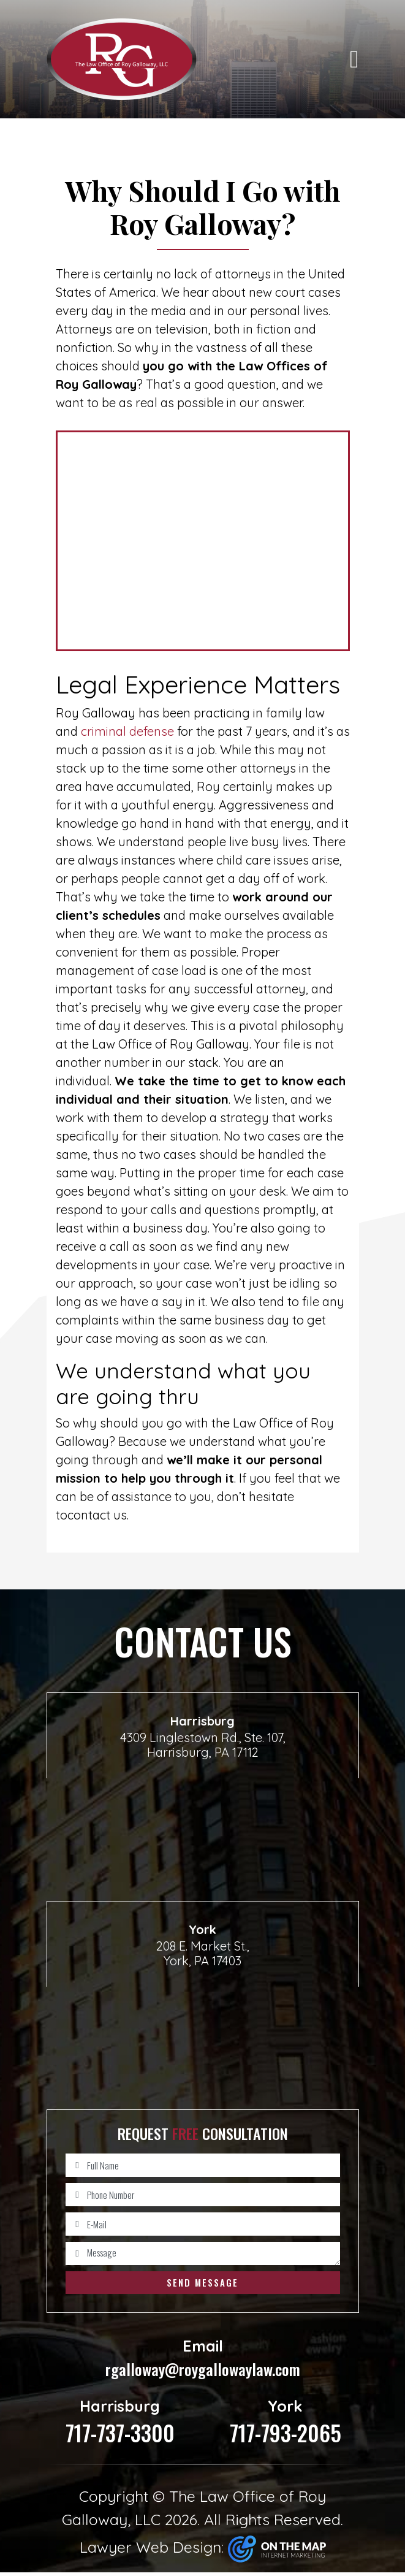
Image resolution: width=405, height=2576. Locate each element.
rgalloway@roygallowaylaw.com (202, 2359)
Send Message (202, 2282)
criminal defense (127, 731)
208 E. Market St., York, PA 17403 (202, 1953)
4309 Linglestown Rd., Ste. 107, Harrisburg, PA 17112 (203, 1744)
